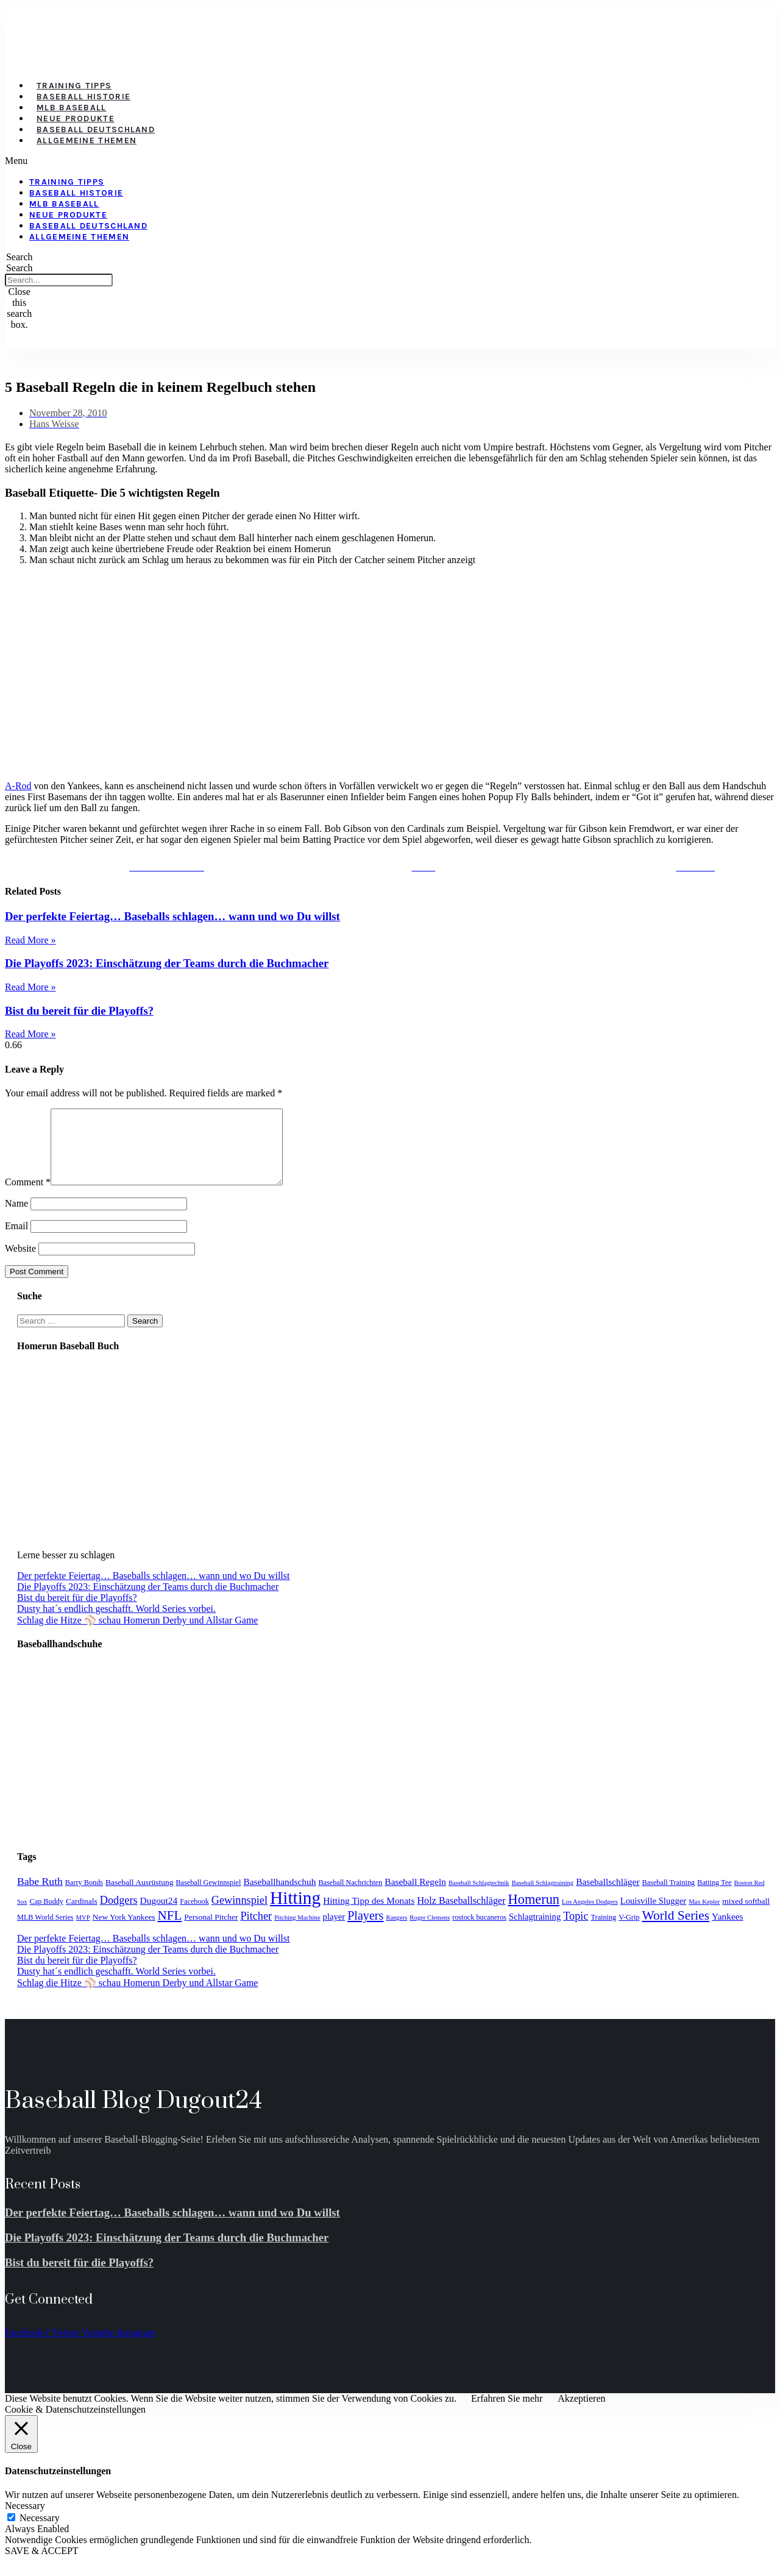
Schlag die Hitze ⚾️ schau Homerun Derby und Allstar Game (137, 1635)
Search (19, 268)
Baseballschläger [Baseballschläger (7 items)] (607, 1896)
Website (20, 1263)
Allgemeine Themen (86, 140)
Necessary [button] (25, 2520)
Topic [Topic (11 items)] (575, 1931)
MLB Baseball (72, 107)
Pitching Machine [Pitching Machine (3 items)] (297, 1932)
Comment (28, 1196)
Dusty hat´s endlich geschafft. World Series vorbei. (116, 1623)
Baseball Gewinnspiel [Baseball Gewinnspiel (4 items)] (208, 1897)
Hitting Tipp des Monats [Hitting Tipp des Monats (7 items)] (368, 1915)
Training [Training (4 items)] (604, 1932)
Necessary (40, 2532)
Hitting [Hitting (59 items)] (295, 1912)
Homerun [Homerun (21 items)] (533, 1913)
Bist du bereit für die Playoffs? (79, 1010)
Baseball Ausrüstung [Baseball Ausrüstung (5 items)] (139, 1896)
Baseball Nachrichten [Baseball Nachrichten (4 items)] (350, 1897)
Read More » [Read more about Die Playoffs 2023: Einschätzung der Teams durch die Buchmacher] (30, 987)
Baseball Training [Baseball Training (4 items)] (668, 1897)
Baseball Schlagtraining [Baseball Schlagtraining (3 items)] (543, 1897)
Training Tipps (74, 85)
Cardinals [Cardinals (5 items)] (82, 1915)
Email (16, 1240)
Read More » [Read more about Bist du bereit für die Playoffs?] (30, 1034)
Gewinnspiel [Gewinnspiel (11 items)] (239, 1915)
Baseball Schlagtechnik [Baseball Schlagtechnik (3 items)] (478, 1897)
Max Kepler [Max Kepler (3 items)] (704, 1916)
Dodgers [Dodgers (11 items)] (119, 1915)
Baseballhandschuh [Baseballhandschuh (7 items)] (279, 1896)
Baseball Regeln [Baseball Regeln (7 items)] (415, 1896)
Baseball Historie (83, 96)
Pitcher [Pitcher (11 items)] (256, 1931)
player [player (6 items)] (334, 1931)
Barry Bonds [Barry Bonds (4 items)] (84, 1897)
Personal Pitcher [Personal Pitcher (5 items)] (211, 1931)
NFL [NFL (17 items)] (169, 1930)
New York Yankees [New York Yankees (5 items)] (124, 1931)
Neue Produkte (76, 118)
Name (16, 1218)
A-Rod (18, 786)
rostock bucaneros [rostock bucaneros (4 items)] (479, 1932)
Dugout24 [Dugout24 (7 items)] (159, 1915)
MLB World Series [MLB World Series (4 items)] (45, 1932)
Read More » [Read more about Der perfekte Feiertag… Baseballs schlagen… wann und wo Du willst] (30, 940)
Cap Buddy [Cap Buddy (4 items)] (46, 1916)
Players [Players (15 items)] (365, 1930)
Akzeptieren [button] (581, 2413)
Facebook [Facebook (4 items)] (194, 1916)
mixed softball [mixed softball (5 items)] (746, 1915)
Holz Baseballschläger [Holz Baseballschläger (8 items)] (461, 1915)
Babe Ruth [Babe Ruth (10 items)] (40, 1896)
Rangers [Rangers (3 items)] (396, 1932)
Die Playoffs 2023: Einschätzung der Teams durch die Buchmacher (166, 963)
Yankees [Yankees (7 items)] (727, 1931)
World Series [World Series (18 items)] (675, 1930)
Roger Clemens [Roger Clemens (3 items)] (430, 1932)
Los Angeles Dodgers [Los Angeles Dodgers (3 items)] (590, 1916)
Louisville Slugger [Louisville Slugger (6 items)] (653, 1915)
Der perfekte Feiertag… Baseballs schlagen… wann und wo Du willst (172, 916)
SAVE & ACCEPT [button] (42, 2565)
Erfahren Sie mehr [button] (506, 2413)
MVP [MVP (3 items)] (83, 1932)
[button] (319, 160)
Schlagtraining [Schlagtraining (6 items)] (535, 1931)
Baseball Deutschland (96, 129)
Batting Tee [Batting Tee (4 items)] (714, 1897)
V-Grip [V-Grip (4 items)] (629, 1932)
